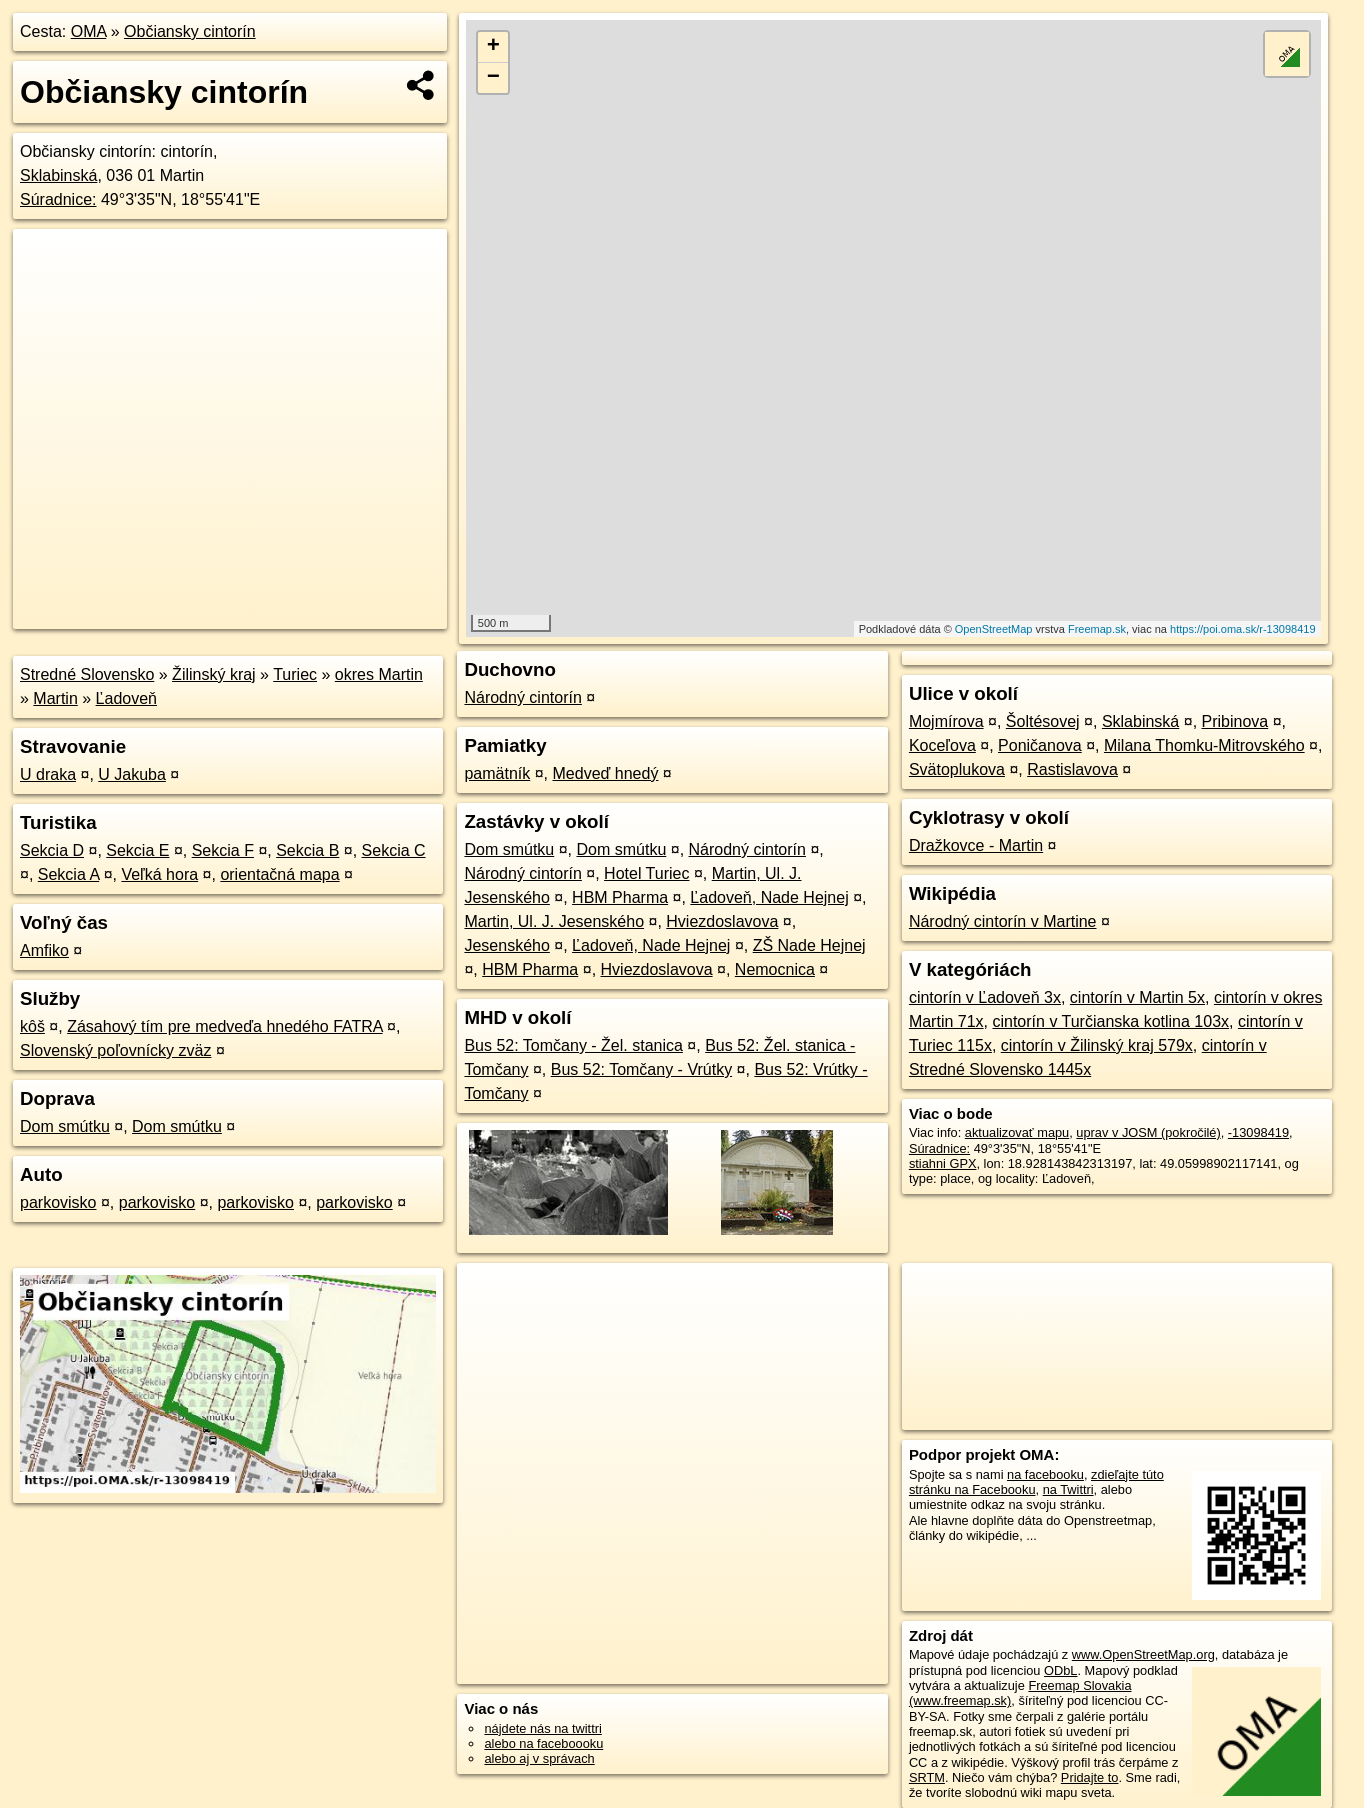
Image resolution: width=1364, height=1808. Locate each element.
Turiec (295, 674)
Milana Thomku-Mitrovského (1204, 745)
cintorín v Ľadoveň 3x (985, 997)
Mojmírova (946, 721)
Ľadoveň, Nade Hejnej (769, 897)
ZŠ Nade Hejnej (809, 945)
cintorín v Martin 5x (1137, 997)
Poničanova (1040, 745)
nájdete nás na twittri (542, 1728)
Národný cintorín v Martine (1003, 921)
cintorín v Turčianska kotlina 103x (1110, 1021)
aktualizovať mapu (1017, 1132)
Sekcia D (52, 850)
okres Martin (379, 674)
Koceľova (942, 745)
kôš (32, 1026)
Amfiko (44, 950)
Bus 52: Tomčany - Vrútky (641, 1069)
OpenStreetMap (994, 629)
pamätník (497, 773)
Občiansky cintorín (190, 31)
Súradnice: (58, 199)
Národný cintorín (522, 697)
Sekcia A (68, 874)
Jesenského (506, 945)
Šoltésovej (1043, 721)
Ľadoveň (126, 698)
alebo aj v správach (539, 1758)
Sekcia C (394, 850)
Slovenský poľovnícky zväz (115, 1050)
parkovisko (58, 1202)
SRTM (927, 1777)
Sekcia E (137, 850)
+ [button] (493, 47)
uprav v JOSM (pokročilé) (1148, 1132)
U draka (48, 774)
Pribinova (1235, 721)
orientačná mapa (279, 874)
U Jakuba (132, 774)
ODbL (1060, 1670)
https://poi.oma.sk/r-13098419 (1243, 629)
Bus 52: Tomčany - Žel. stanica (573, 1045)
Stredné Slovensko (87, 674)
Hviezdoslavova (722, 921)
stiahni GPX (943, 1163)
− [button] (493, 78)
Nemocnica (775, 969)
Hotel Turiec (646, 873)
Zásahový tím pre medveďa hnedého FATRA (224, 1026)
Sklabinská (58, 175)
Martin (55, 698)
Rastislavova (1072, 769)
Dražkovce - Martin (976, 845)
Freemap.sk (1097, 629)
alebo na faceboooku (543, 1743)
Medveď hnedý (606, 773)
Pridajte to (1090, 1777)
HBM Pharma (620, 897)
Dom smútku (65, 1126)
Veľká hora (159, 874)
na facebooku (1045, 1474)
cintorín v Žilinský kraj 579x (1097, 1045)
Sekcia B (307, 850)
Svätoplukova (957, 769)
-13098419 (1258, 1132)
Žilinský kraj (214, 674)
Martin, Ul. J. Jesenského (554, 921)
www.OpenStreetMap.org (1143, 1654)
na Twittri (1068, 1489)
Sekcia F (223, 850)
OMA (89, 31)
